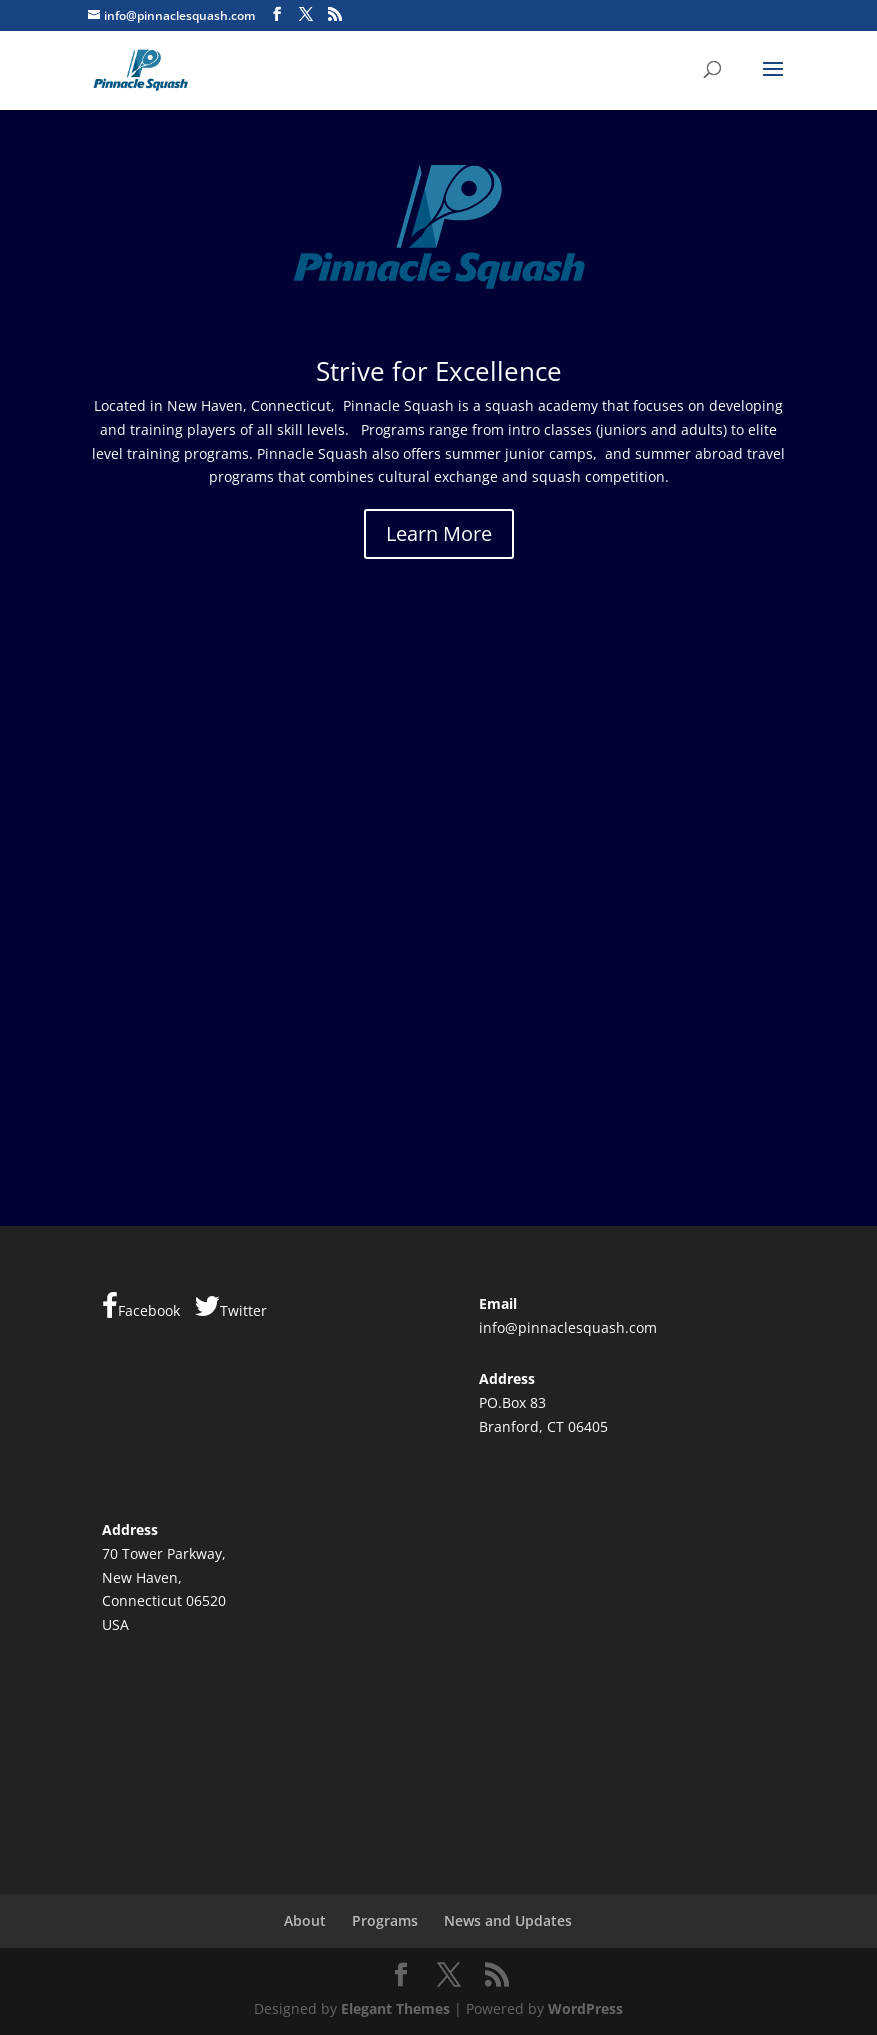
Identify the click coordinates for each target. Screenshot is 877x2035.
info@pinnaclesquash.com (568, 1327)
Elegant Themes (395, 2008)
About (305, 1920)
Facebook (141, 1306)
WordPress (585, 2008)
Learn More (439, 533)
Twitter (230, 1306)
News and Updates (508, 1920)
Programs (385, 1920)
